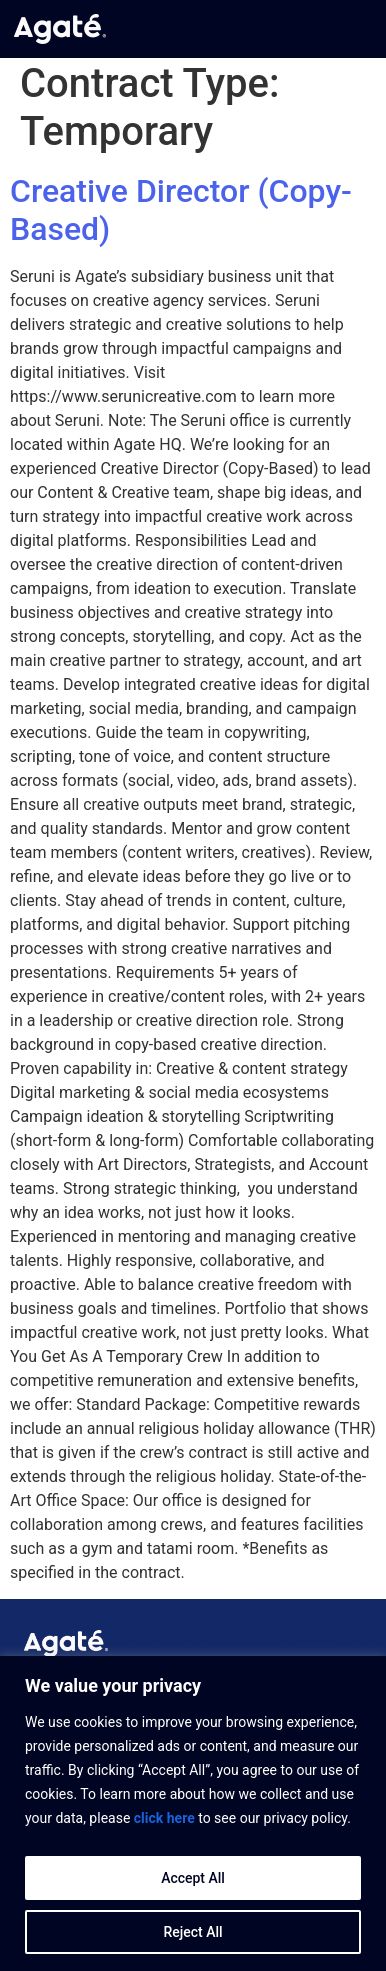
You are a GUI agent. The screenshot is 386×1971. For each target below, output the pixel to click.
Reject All (192, 1932)
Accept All (193, 1878)
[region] (193, 1813)
